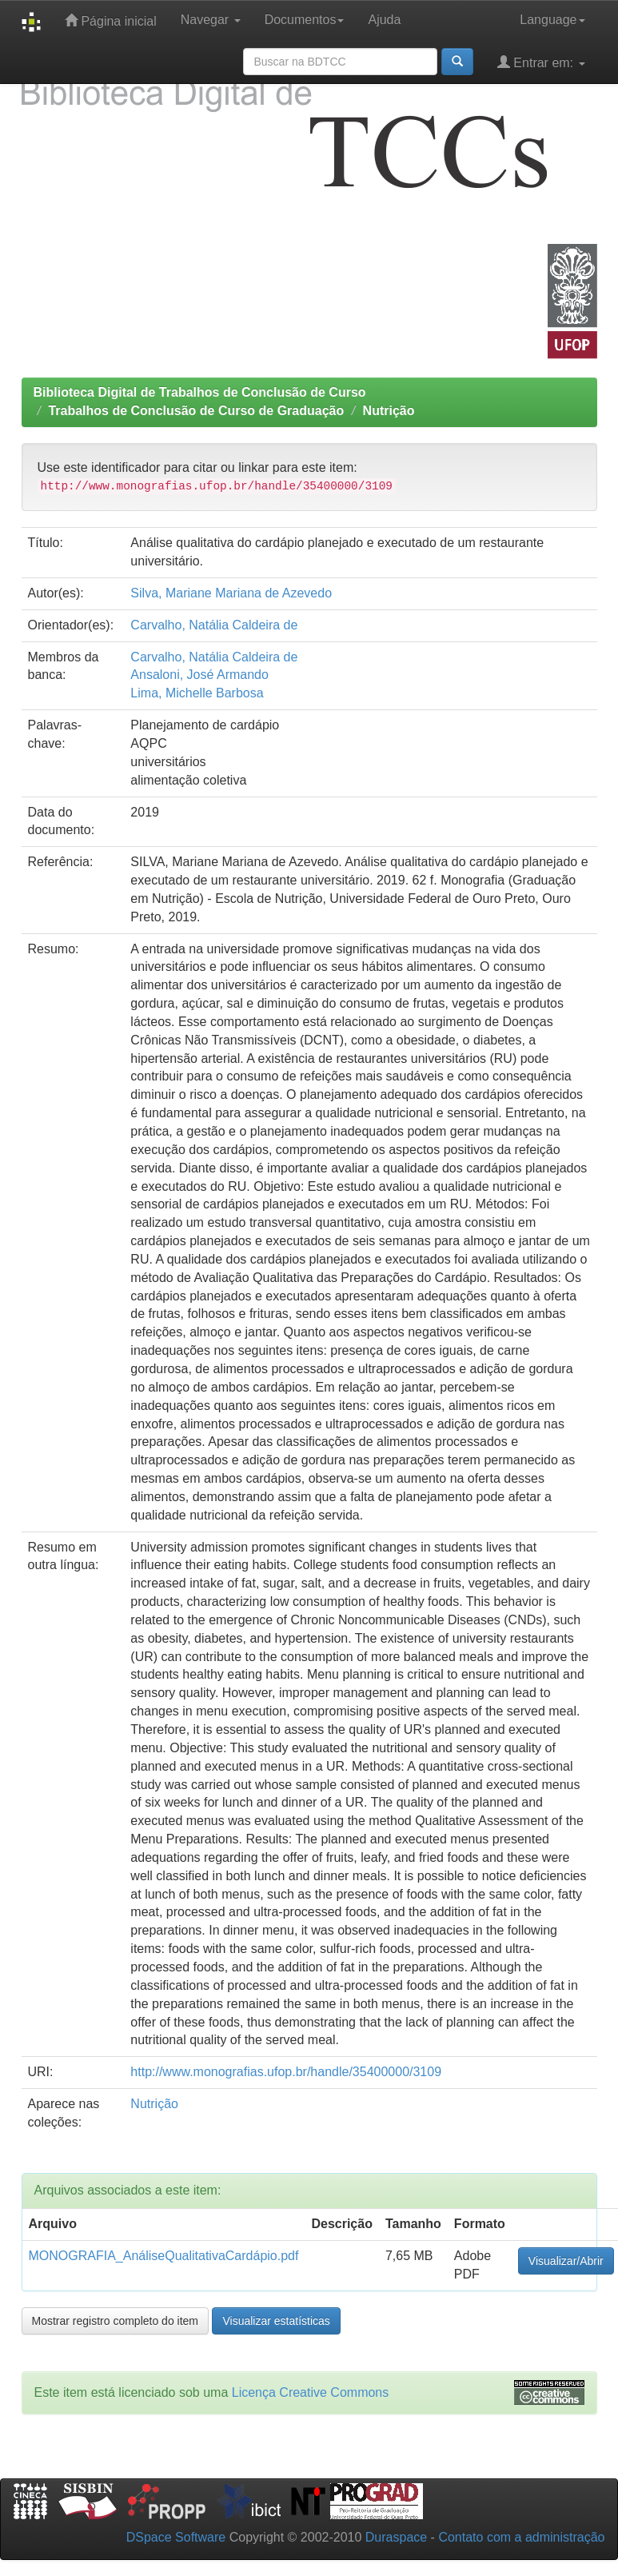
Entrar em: (541, 62)
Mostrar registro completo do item (115, 2320)
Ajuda (384, 19)
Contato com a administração (521, 2537)
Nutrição (389, 410)
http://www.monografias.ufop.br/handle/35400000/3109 (285, 2072)
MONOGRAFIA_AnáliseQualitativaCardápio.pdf (164, 2255)
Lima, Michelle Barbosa (196, 693)
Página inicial (111, 20)
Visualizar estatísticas (275, 2320)
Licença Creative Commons (310, 2392)
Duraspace (396, 2537)
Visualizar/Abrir (566, 2260)
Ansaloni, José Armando (199, 674)
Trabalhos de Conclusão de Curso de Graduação (196, 410)
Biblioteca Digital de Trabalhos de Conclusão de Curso (200, 392)
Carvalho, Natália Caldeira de (213, 625)
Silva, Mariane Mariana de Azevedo (231, 593)
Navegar (211, 19)
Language (552, 19)
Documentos (305, 19)
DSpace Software (176, 2537)
